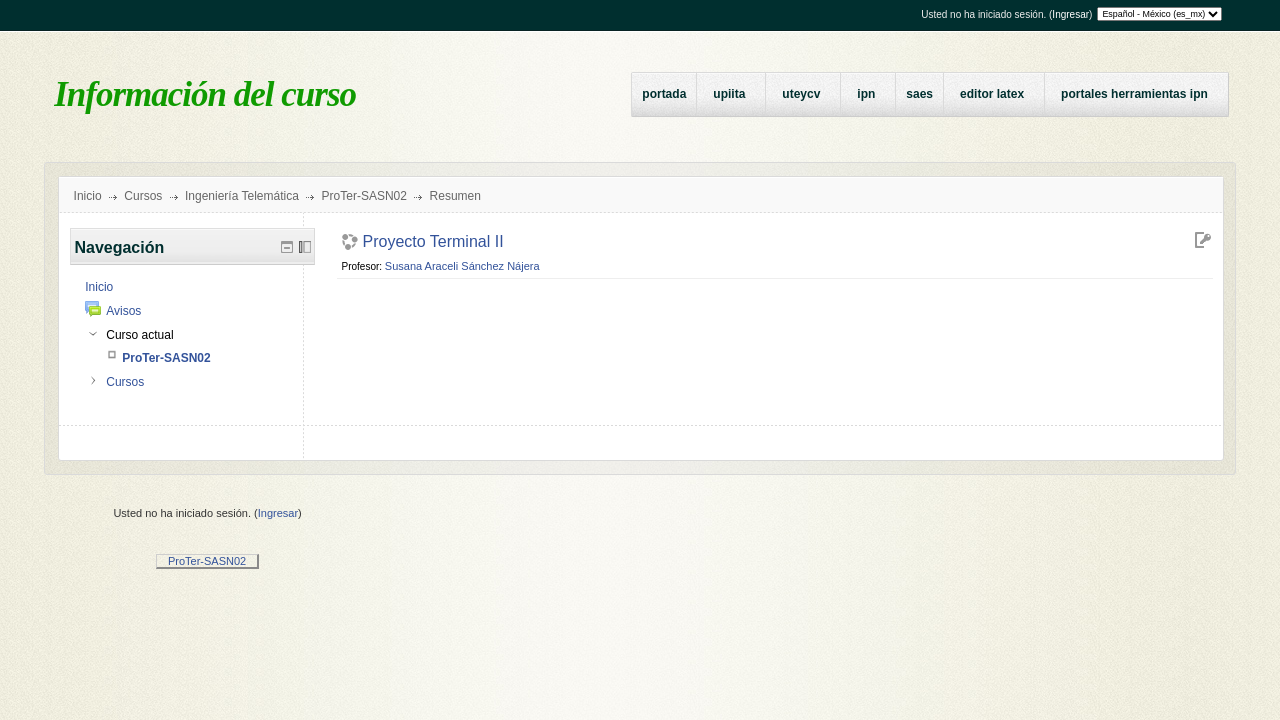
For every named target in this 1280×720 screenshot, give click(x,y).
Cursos (143, 196)
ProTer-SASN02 (364, 196)
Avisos (123, 311)
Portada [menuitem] (664, 94)
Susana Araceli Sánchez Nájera (462, 266)
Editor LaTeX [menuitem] (992, 94)
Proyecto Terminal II (433, 242)
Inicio (88, 196)
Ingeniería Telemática (242, 196)
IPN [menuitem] (866, 94)
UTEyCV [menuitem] (801, 94)
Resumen (455, 196)
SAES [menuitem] (919, 94)
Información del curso (205, 94)
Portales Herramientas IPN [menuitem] (1134, 94)
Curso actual (139, 335)
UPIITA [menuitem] (729, 94)
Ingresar (1070, 14)
